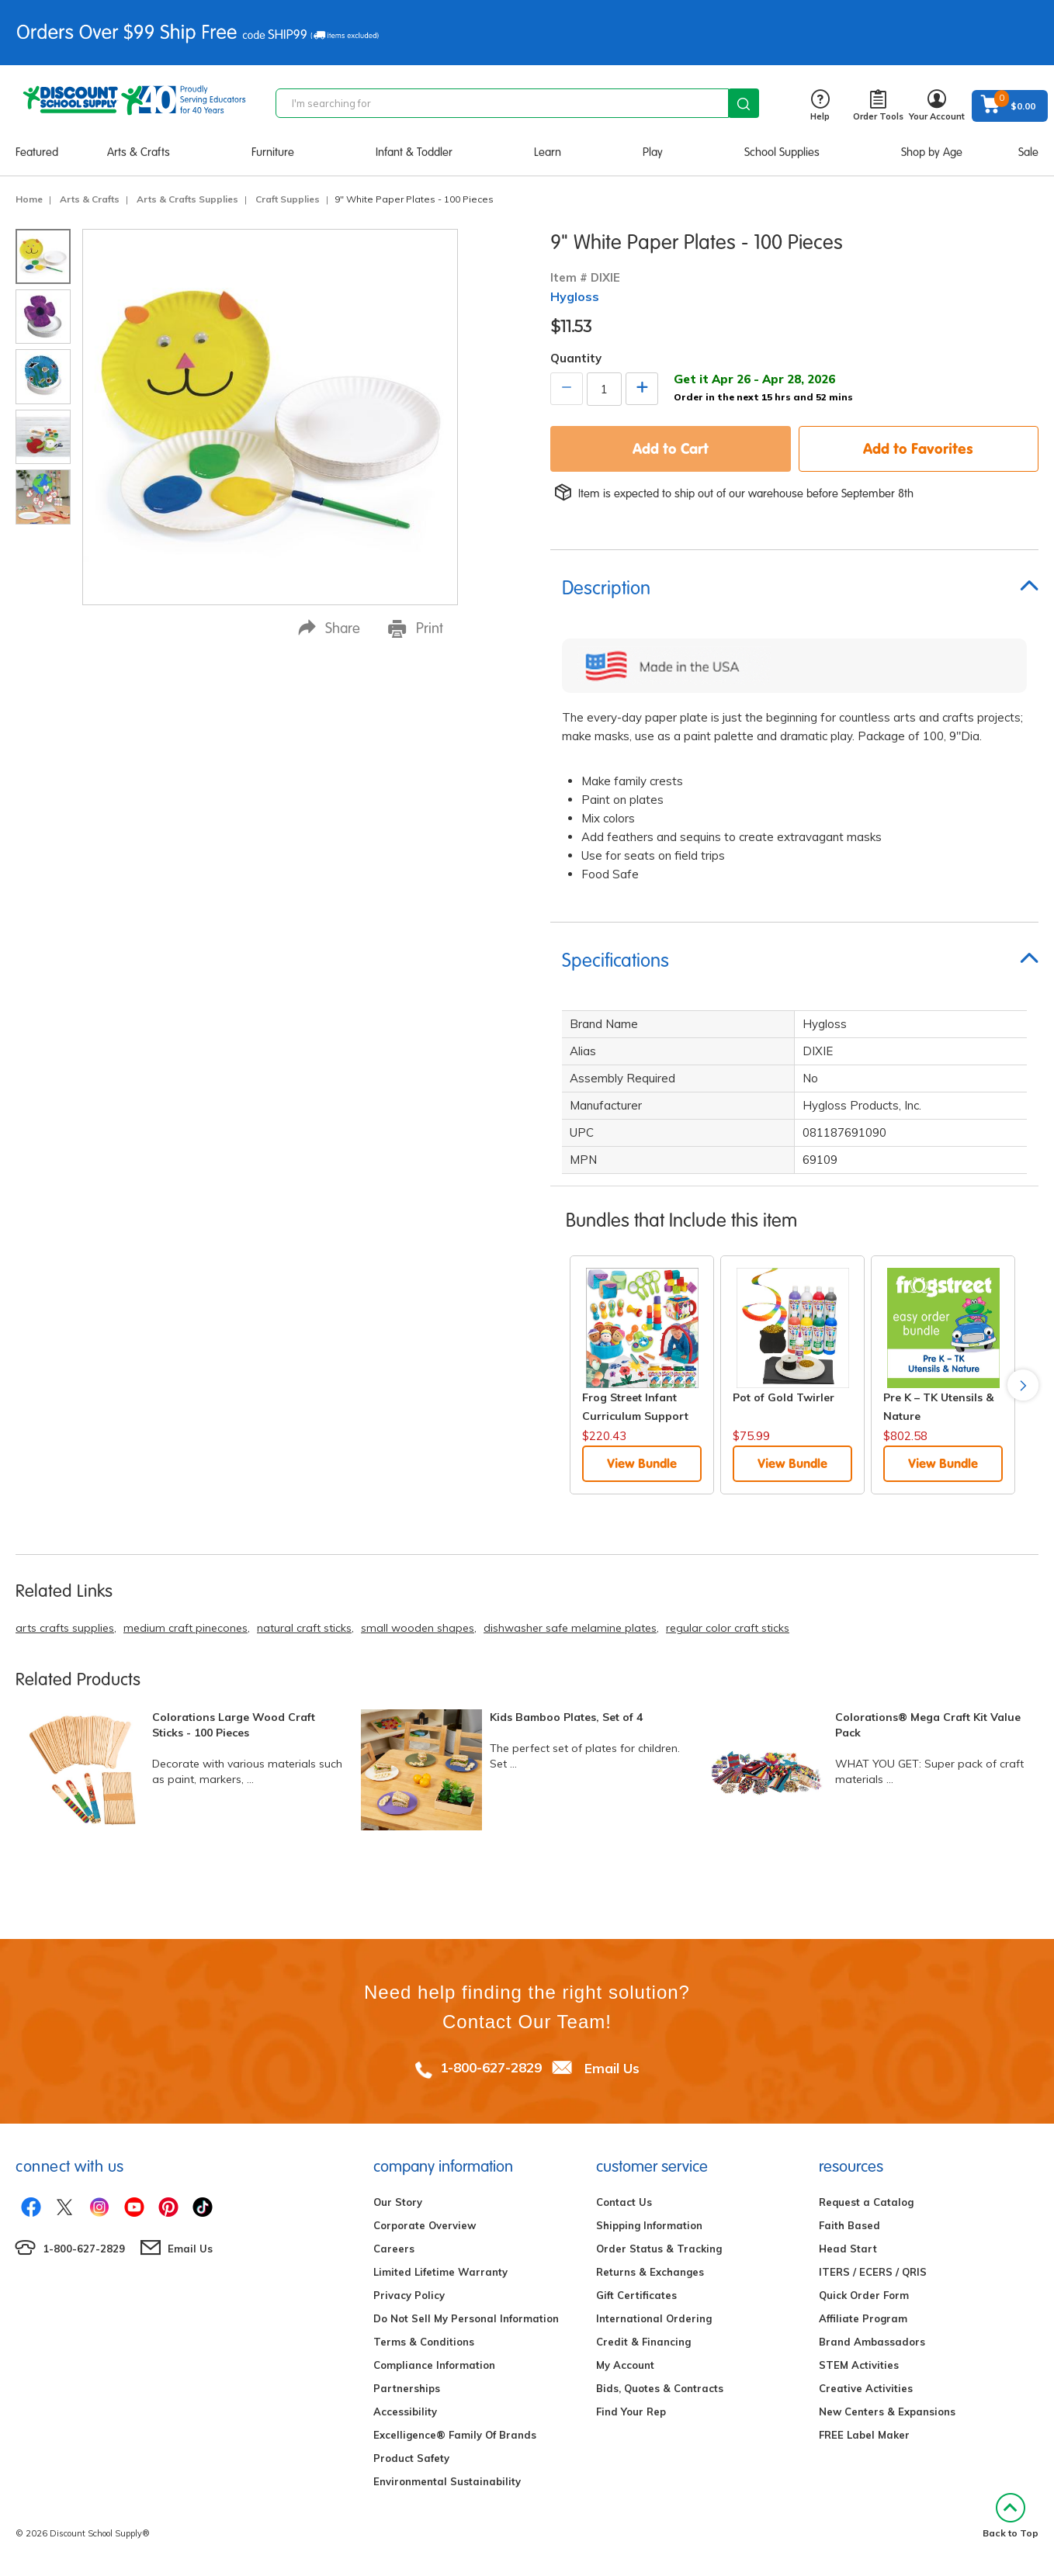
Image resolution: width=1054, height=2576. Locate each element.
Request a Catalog (866, 2202)
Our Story (397, 2202)
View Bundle (642, 1463)
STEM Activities (859, 2365)
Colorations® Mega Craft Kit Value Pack (928, 1725)
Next (1022, 1385)
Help (820, 106)
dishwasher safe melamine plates (570, 1628)
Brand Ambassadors (872, 2341)
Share (329, 628)
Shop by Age (931, 152)
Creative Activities (866, 2388)
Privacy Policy (409, 2295)
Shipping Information (649, 2225)
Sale (1028, 152)
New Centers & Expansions (887, 2411)
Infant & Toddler (414, 152)
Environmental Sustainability (447, 2481)
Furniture (272, 152)
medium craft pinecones (185, 1628)
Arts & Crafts (138, 152)
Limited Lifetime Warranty (440, 2272)
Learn (547, 152)
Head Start (848, 2248)
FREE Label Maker (864, 2435)
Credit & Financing (643, 2341)
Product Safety (411, 2458)
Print (415, 628)
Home (29, 199)
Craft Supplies (287, 199)
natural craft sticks (304, 1628)
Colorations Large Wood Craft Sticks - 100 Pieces (233, 1725)
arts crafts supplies (65, 1628)
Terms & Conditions (423, 2341)
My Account (625, 2365)
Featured (37, 152)
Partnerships (406, 2388)
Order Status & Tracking (659, 2248)
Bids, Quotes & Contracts (659, 2388)
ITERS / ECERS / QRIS (873, 2272)
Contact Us (624, 2202)
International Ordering (654, 2318)
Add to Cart (671, 448)
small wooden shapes (417, 1628)
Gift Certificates (636, 2295)
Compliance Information (434, 2365)
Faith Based (849, 2225)
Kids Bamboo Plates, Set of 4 (566, 1717)
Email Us (612, 2067)
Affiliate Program (863, 2318)
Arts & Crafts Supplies (187, 199)
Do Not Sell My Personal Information (466, 2318)
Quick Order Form (864, 2295)
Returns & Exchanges (650, 2272)
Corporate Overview (424, 2225)
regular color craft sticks (727, 1628)
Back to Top (1010, 2516)
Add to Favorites (918, 448)
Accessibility (405, 2411)
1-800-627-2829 (491, 2067)
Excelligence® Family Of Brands (454, 2435)
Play (653, 152)
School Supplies (782, 152)
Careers (393, 2248)
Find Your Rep (631, 2411)
